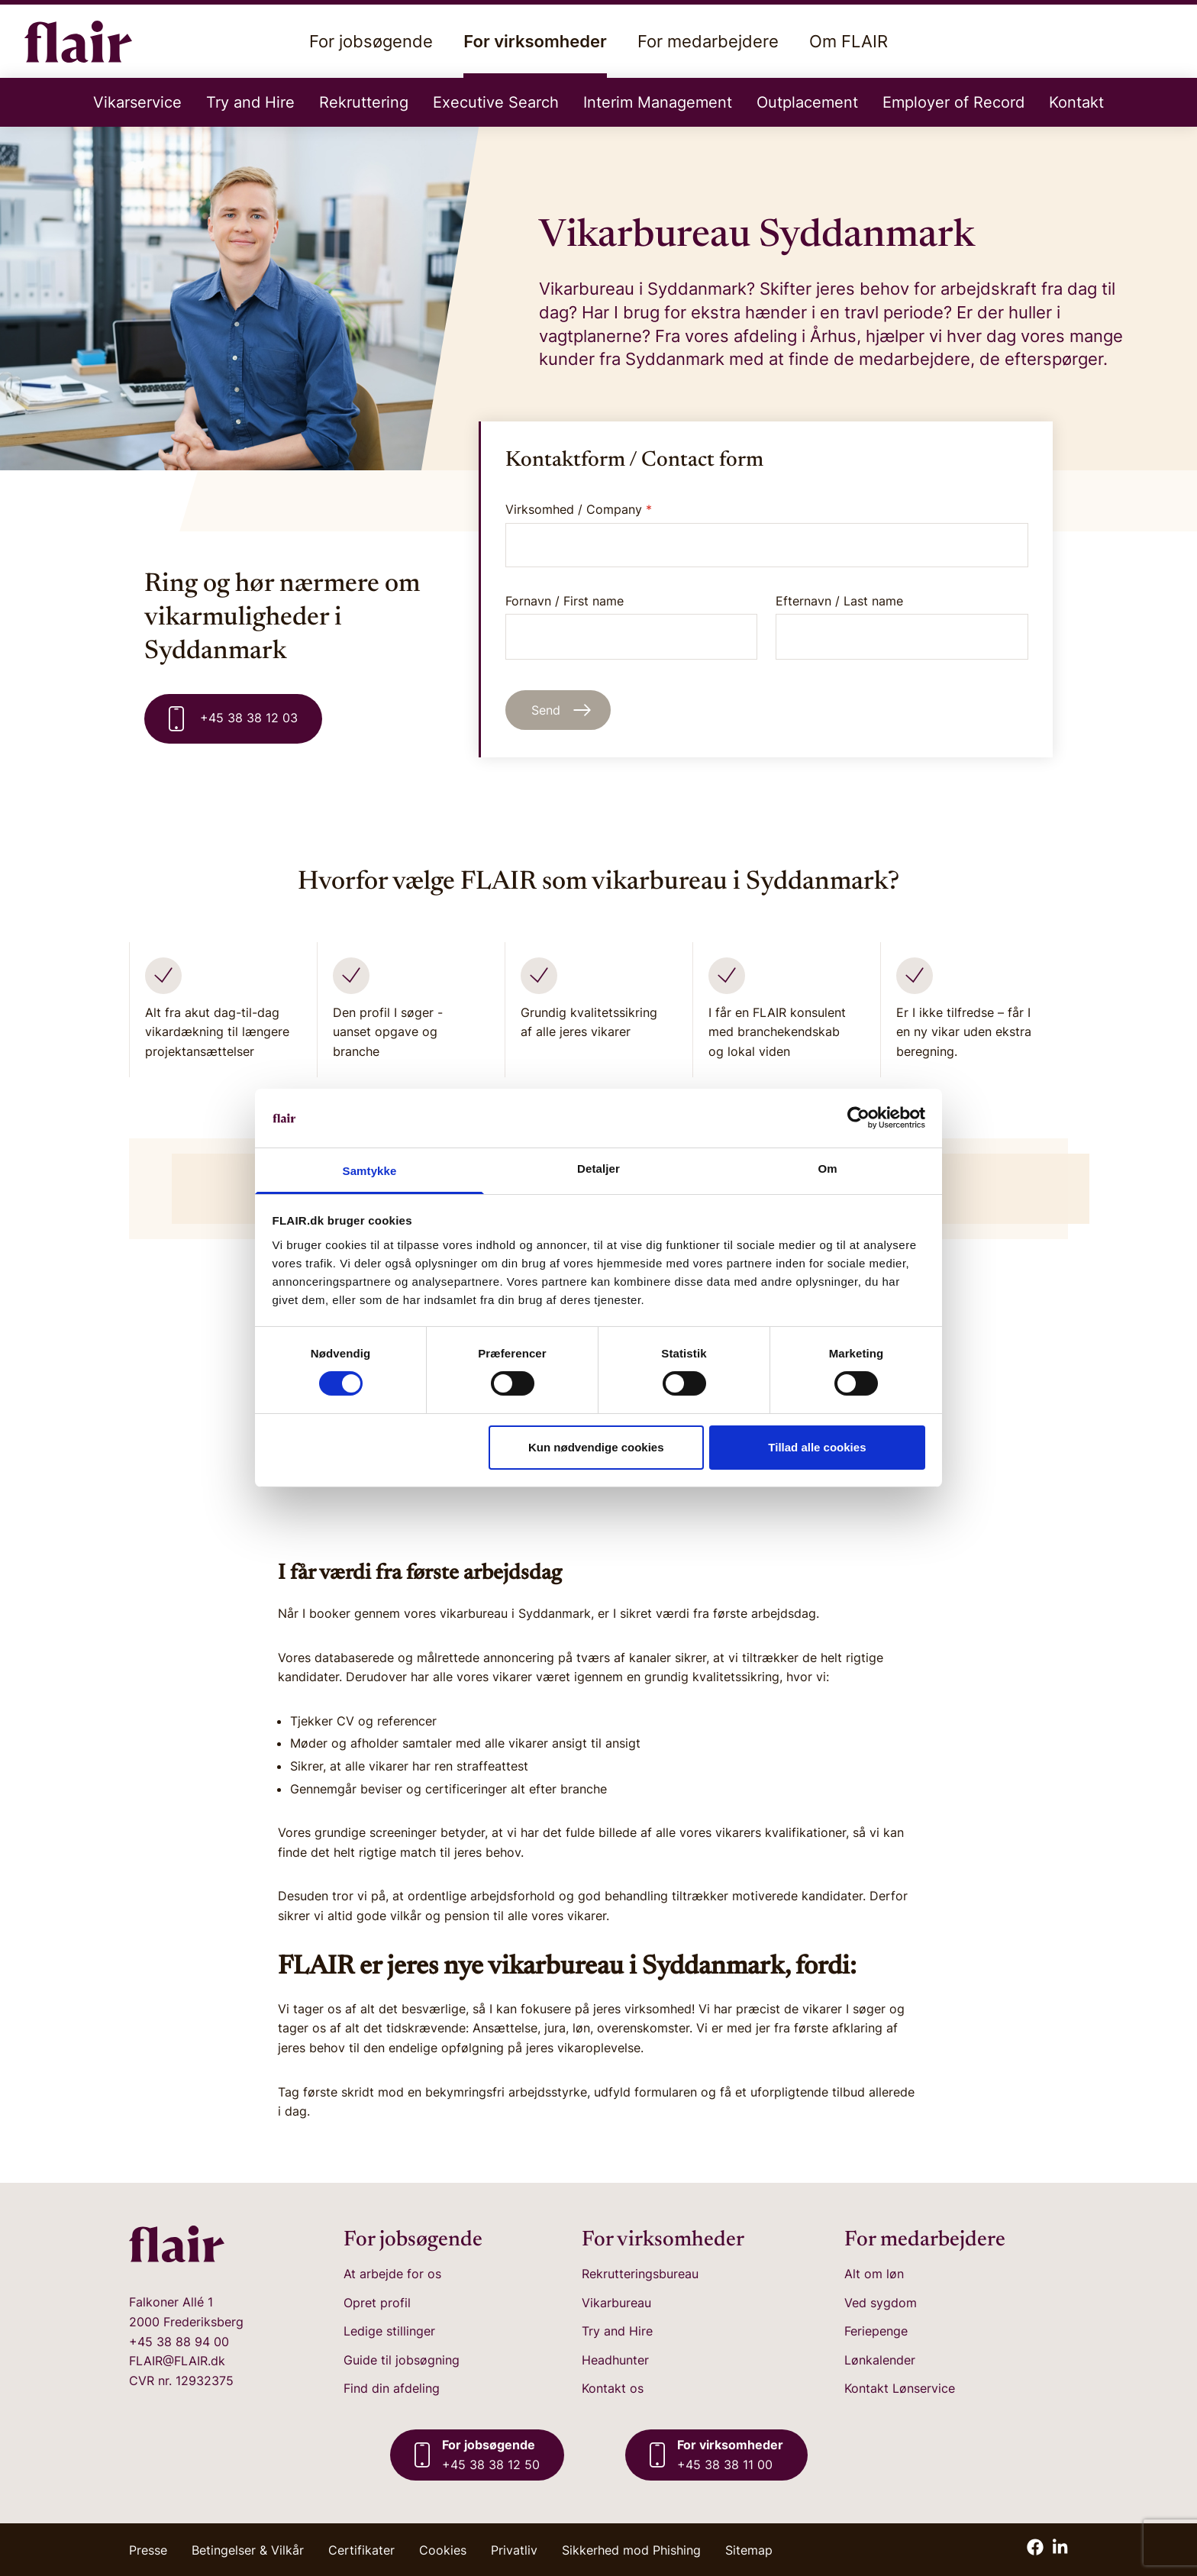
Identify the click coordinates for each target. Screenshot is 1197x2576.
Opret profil (377, 2302)
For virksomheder (534, 54)
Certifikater (361, 2550)
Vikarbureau (616, 2302)
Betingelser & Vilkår (248, 2550)
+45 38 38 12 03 (233, 718)
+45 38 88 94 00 (179, 2341)
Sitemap (749, 2550)
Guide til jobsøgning (402, 2360)
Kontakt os (613, 2388)
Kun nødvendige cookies (596, 1447)
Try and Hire (250, 102)
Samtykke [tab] (370, 1170)
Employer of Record (953, 102)
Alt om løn (874, 2273)
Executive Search (496, 102)
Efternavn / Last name (902, 626)
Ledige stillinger (389, 2331)
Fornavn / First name (631, 626)
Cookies (442, 2550)
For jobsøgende (371, 41)
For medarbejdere (708, 41)
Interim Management (657, 102)
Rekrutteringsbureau (640, 2273)
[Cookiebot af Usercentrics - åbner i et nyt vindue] (858, 1117)
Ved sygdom (880, 2302)
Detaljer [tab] (598, 1168)
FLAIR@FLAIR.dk (177, 2360)
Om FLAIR (848, 41)
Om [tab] (827, 1168)
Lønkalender (879, 2360)
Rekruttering (363, 102)
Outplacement (807, 102)
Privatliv (514, 2550)
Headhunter (615, 2360)
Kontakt (1076, 102)
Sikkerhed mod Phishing (631, 2550)
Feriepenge (876, 2331)
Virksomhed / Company (578, 509)
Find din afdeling (392, 2388)
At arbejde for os (392, 2273)
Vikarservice (137, 102)
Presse (148, 2550)
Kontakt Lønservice (899, 2388)
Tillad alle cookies (817, 1447)
